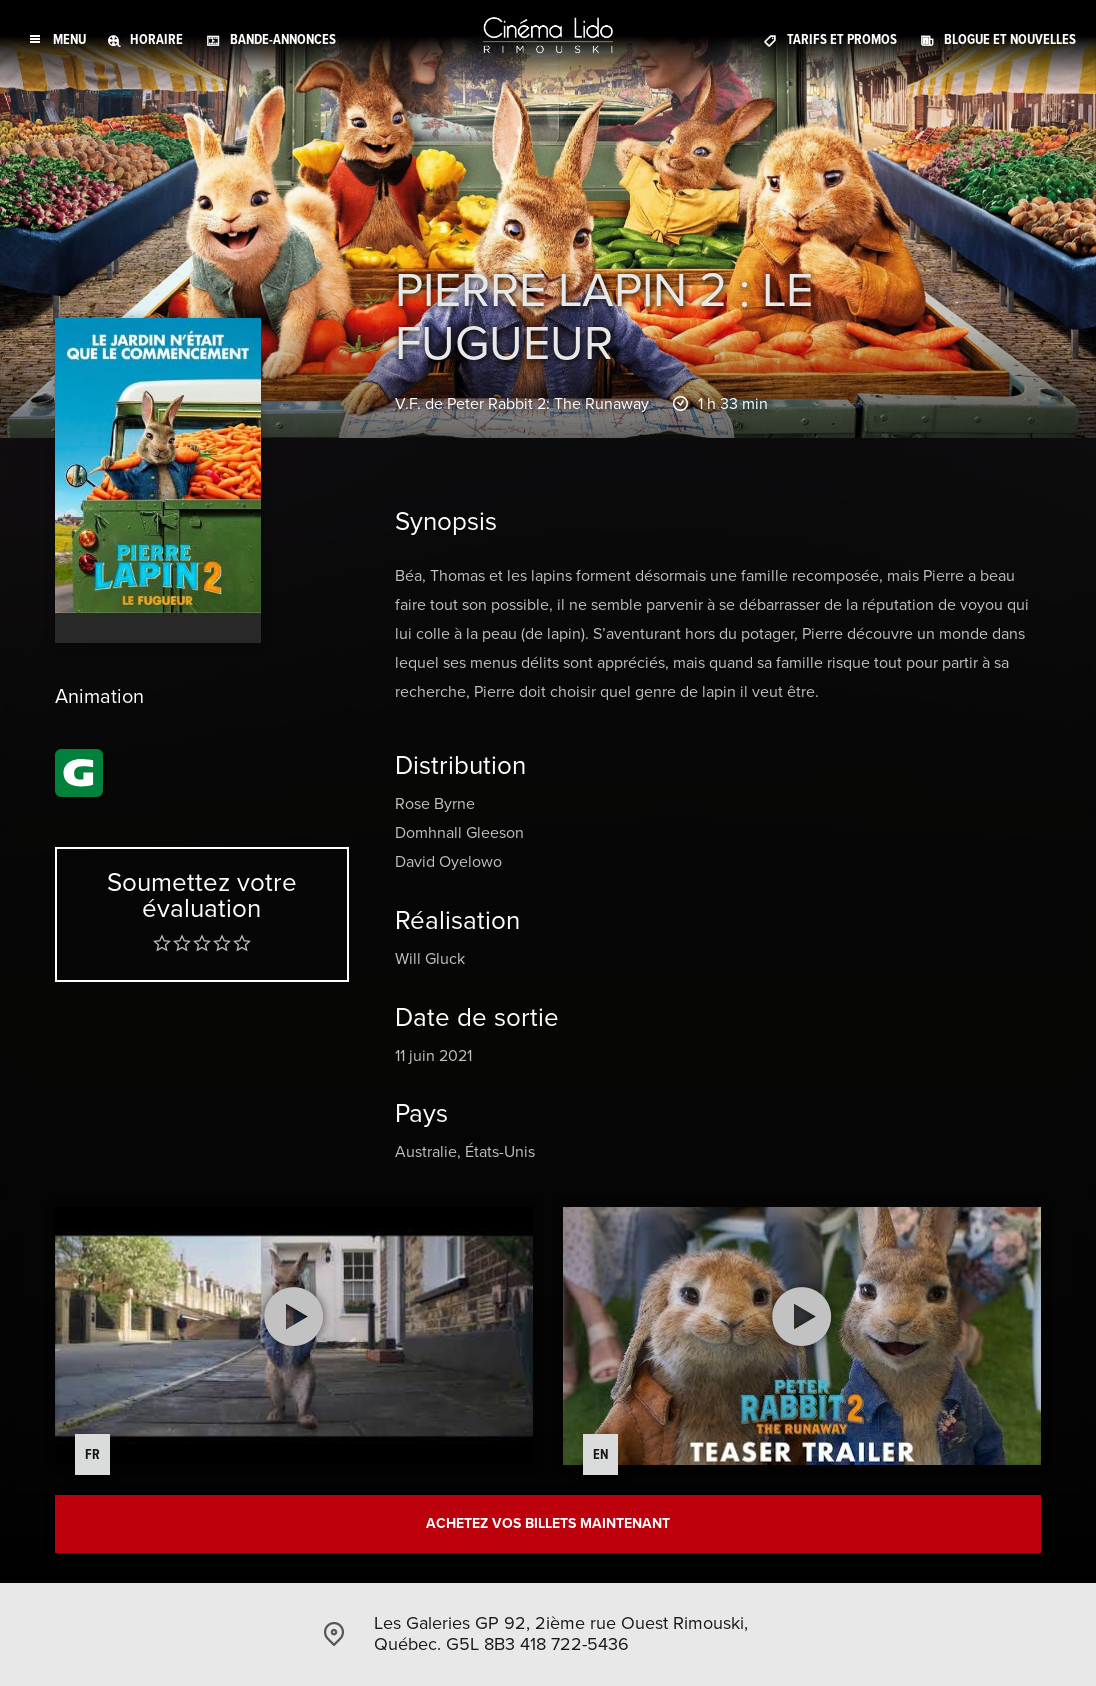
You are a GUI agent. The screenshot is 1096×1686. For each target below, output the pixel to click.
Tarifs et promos (842, 39)
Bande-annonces (283, 39)
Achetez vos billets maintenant (548, 1523)
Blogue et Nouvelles (1010, 39)
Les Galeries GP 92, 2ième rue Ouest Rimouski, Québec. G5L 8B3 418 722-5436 (561, 1634)
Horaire (156, 39)
